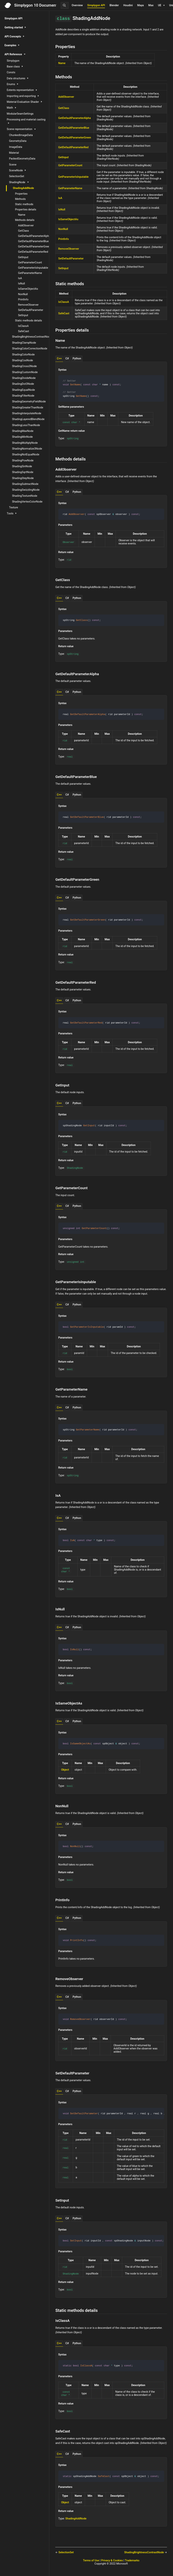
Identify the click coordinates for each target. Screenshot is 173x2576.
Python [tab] (77, 358)
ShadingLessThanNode (26, 425)
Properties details (25, 209)
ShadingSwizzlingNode (25, 489)
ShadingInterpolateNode (26, 413)
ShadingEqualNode (23, 390)
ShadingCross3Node (24, 366)
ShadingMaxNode (22, 431)
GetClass (23, 230)
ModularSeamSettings (20, 113)
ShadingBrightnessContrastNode (30, 336)
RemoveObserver (28, 304)
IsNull (21, 283)
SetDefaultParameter (30, 310)
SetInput (23, 315)
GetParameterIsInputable (33, 267)
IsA (20, 278)
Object (65, 1773)
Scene (12, 164)
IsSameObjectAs (28, 288)
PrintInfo (23, 299)
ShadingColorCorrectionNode (29, 348)
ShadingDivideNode (24, 378)
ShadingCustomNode (25, 372)
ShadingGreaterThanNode (27, 407)
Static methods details (28, 320)
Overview (77, 5)
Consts (11, 72)
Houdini (128, 5)
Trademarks (132, 2565)
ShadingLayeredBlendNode (28, 419)
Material (14, 152)
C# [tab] (67, 358)
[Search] (65, 5)
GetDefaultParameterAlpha (33, 236)
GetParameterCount (30, 262)
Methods (20, 199)
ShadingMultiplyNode (25, 442)
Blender (114, 5)
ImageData (15, 147)
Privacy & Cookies (112, 2565)
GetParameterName (30, 273)
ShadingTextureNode (24, 495)
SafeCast (23, 331)
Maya (140, 5)
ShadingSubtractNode (25, 484)
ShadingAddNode (23, 188)
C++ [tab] (59, 358)
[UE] (161, 5)
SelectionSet (16, 176)
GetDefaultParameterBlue (33, 241)
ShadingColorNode (23, 354)
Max (151, 5)
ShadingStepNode (23, 478)
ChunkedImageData (21, 135)
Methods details (24, 220)
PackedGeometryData (22, 158)
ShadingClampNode (24, 342)
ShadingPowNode (22, 460)
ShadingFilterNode (23, 395)
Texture (13, 507)
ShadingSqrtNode (22, 472)
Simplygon (13, 60)
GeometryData (17, 141)
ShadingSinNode (22, 466)
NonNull (23, 294)
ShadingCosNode (22, 360)
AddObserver (26, 225)
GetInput (23, 257)
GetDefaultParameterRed (33, 251)
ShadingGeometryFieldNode (29, 401)
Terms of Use (91, 2565)
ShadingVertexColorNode (27, 501)
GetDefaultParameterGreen (33, 246)
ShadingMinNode (22, 436)
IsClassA (23, 326)
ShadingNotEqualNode (25, 454)
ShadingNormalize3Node (27, 448)
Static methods (24, 204)
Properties (21, 193)
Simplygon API (96, 5)
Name (21, 214)
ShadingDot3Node (23, 383)
